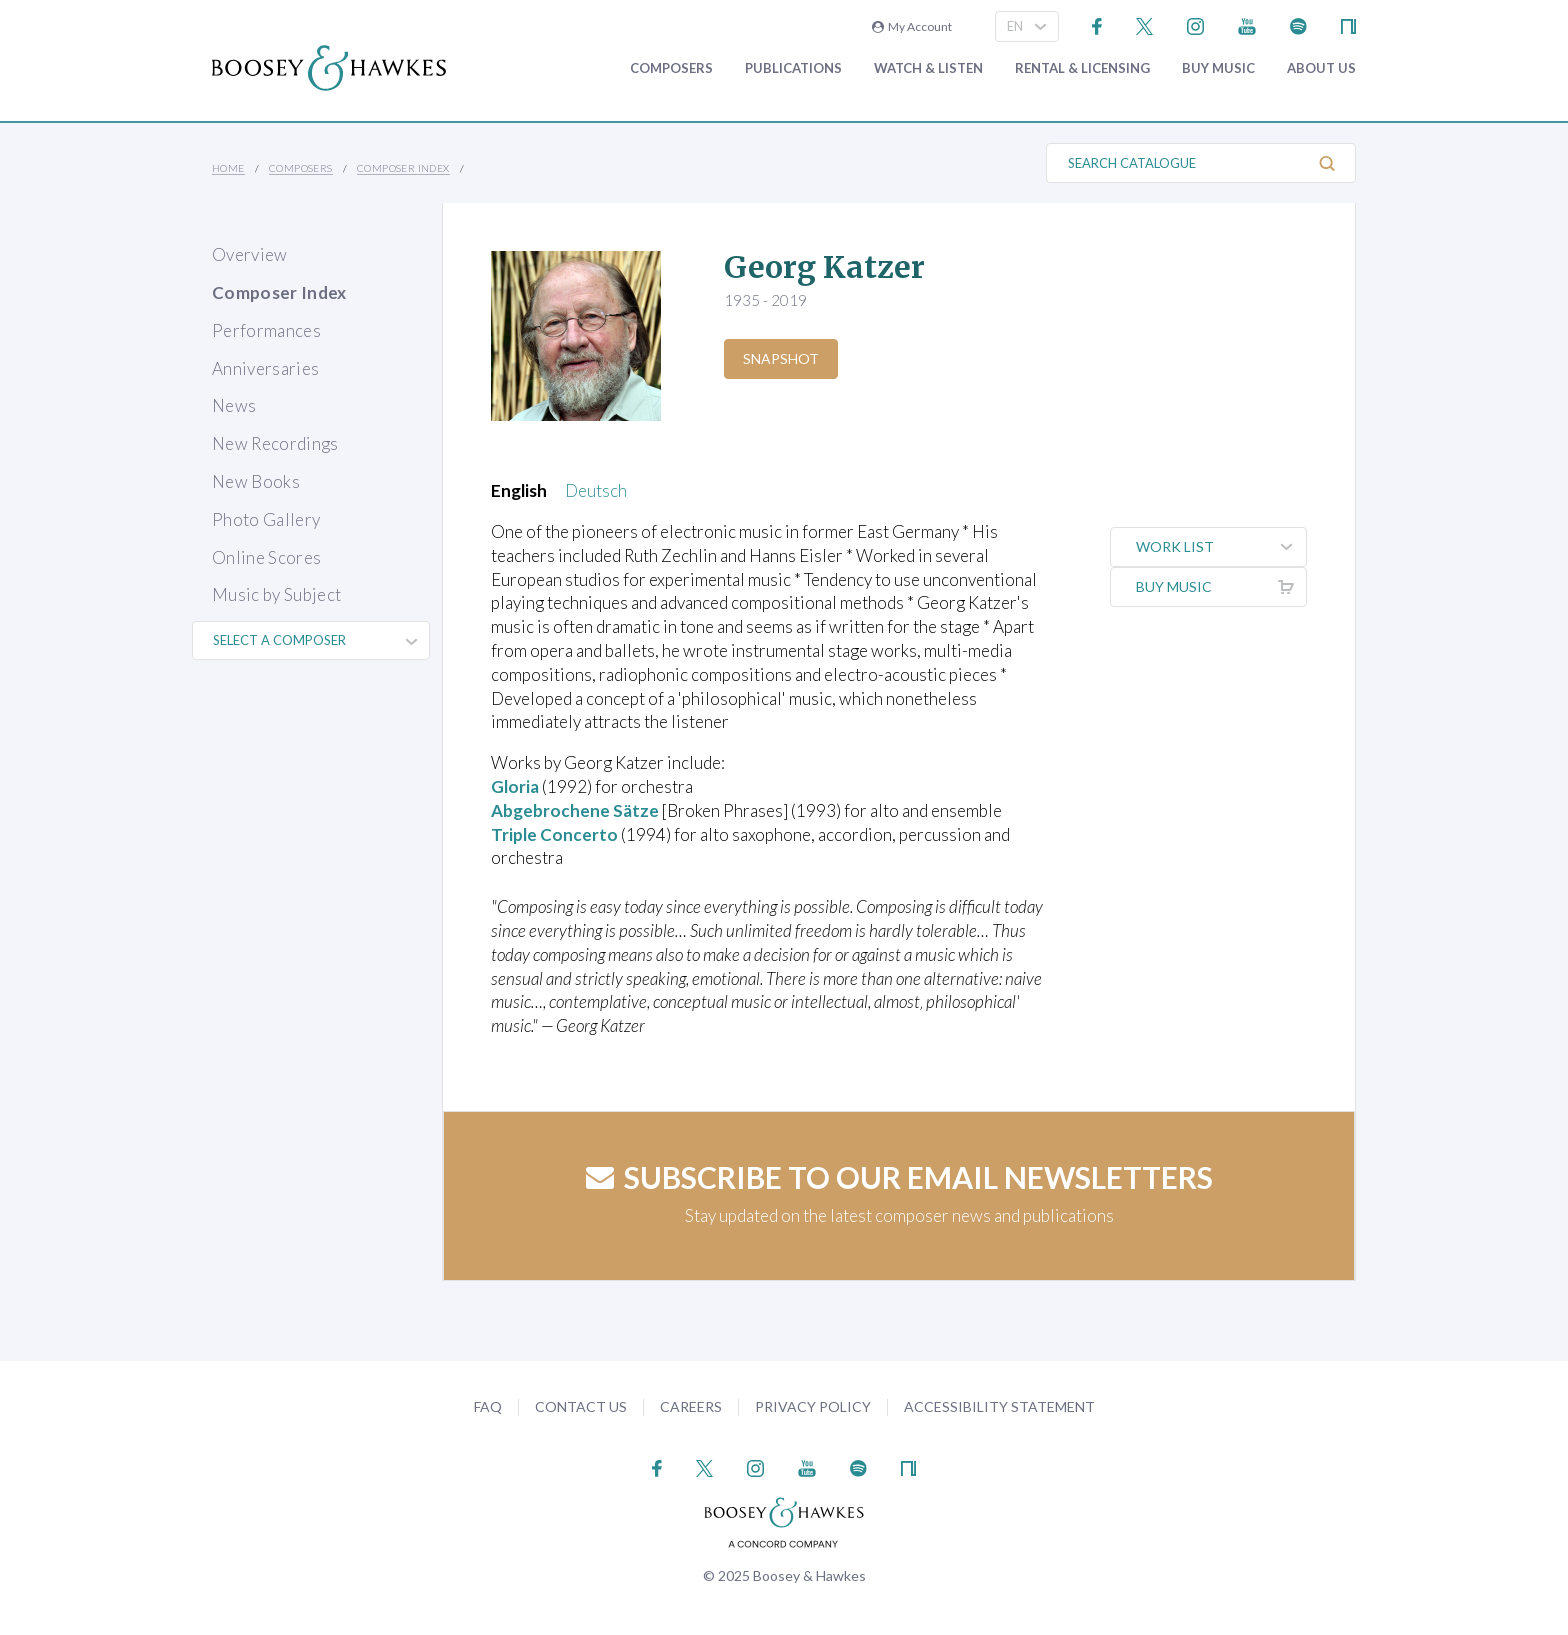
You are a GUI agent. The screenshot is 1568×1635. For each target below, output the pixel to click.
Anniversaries (265, 368)
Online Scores (266, 557)
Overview (250, 254)
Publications (793, 68)
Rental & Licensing (1082, 68)
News (234, 405)
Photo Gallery (266, 519)
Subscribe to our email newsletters (899, 1177)
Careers (691, 1406)
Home (228, 168)
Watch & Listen (928, 68)
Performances (266, 330)
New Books (256, 481)
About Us (1321, 68)
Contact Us (581, 1406)
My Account (912, 26)
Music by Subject (276, 594)
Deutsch (596, 490)
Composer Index (403, 168)
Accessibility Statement (999, 1406)
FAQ (488, 1406)
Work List (1221, 547)
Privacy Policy (813, 1406)
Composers (671, 68)
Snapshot (781, 358)
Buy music (1218, 68)
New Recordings (275, 443)
